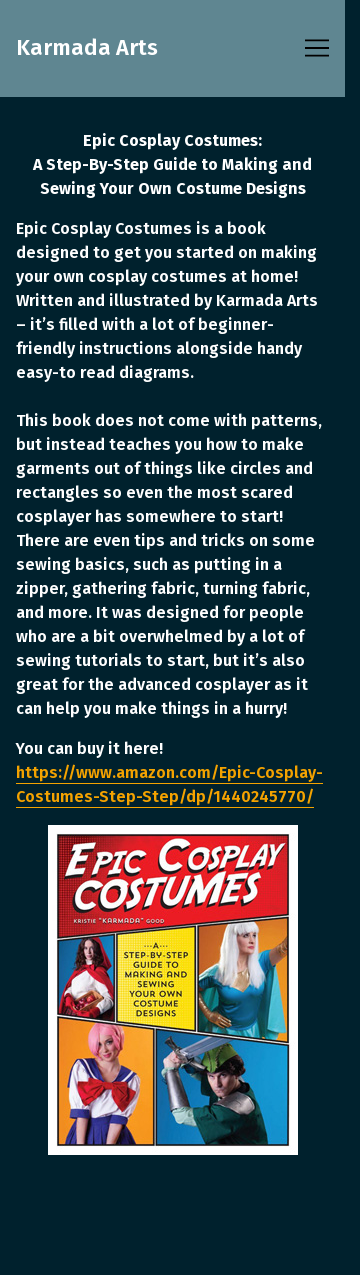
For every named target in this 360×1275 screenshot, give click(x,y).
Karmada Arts (87, 48)
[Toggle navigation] (317, 48)
